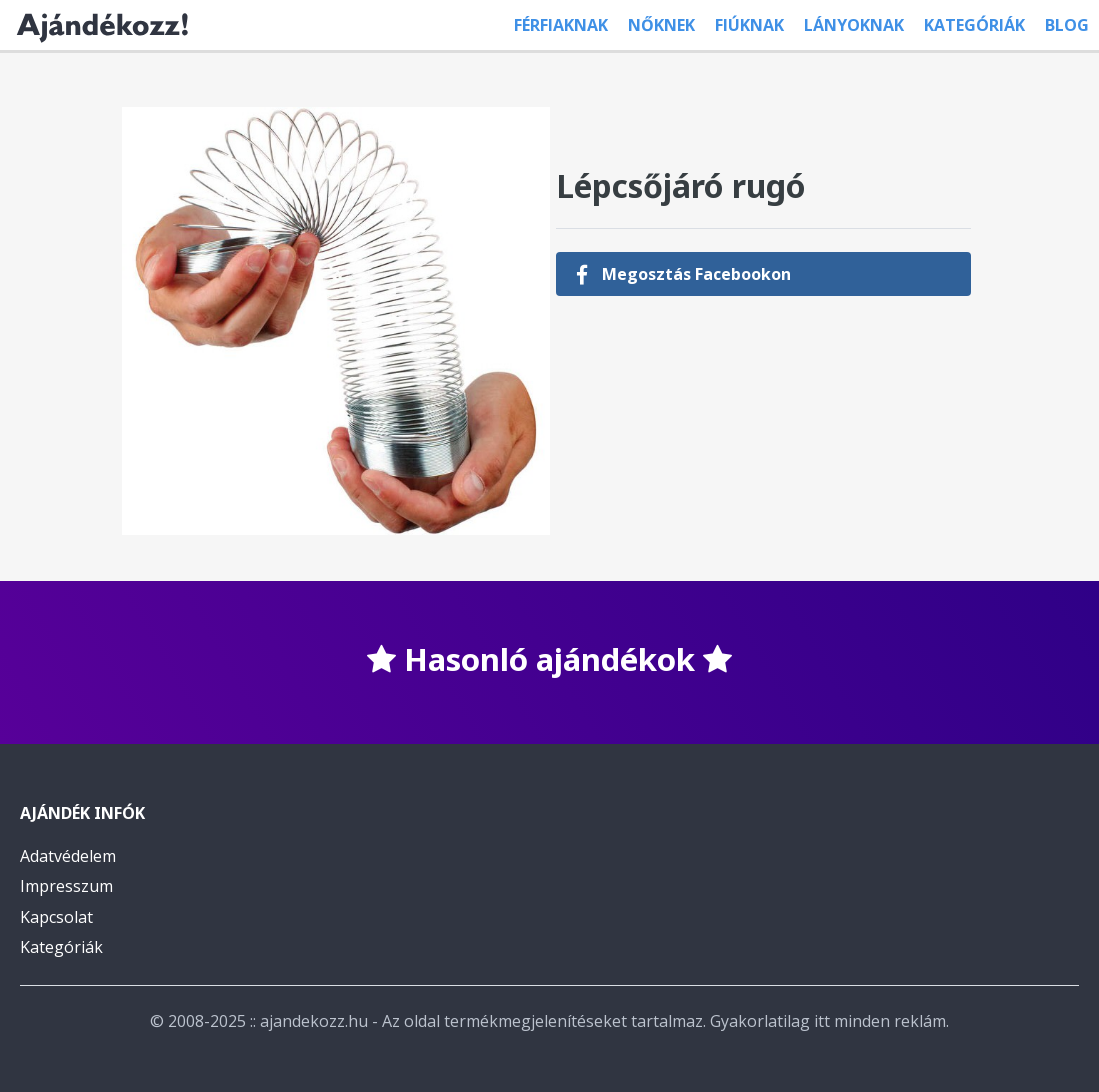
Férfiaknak (561, 25)
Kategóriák (974, 25)
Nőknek (661, 25)
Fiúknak (749, 25)
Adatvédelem (68, 856)
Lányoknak (854, 25)
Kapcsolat (56, 917)
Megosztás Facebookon (683, 274)
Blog (1067, 25)
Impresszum (66, 886)
